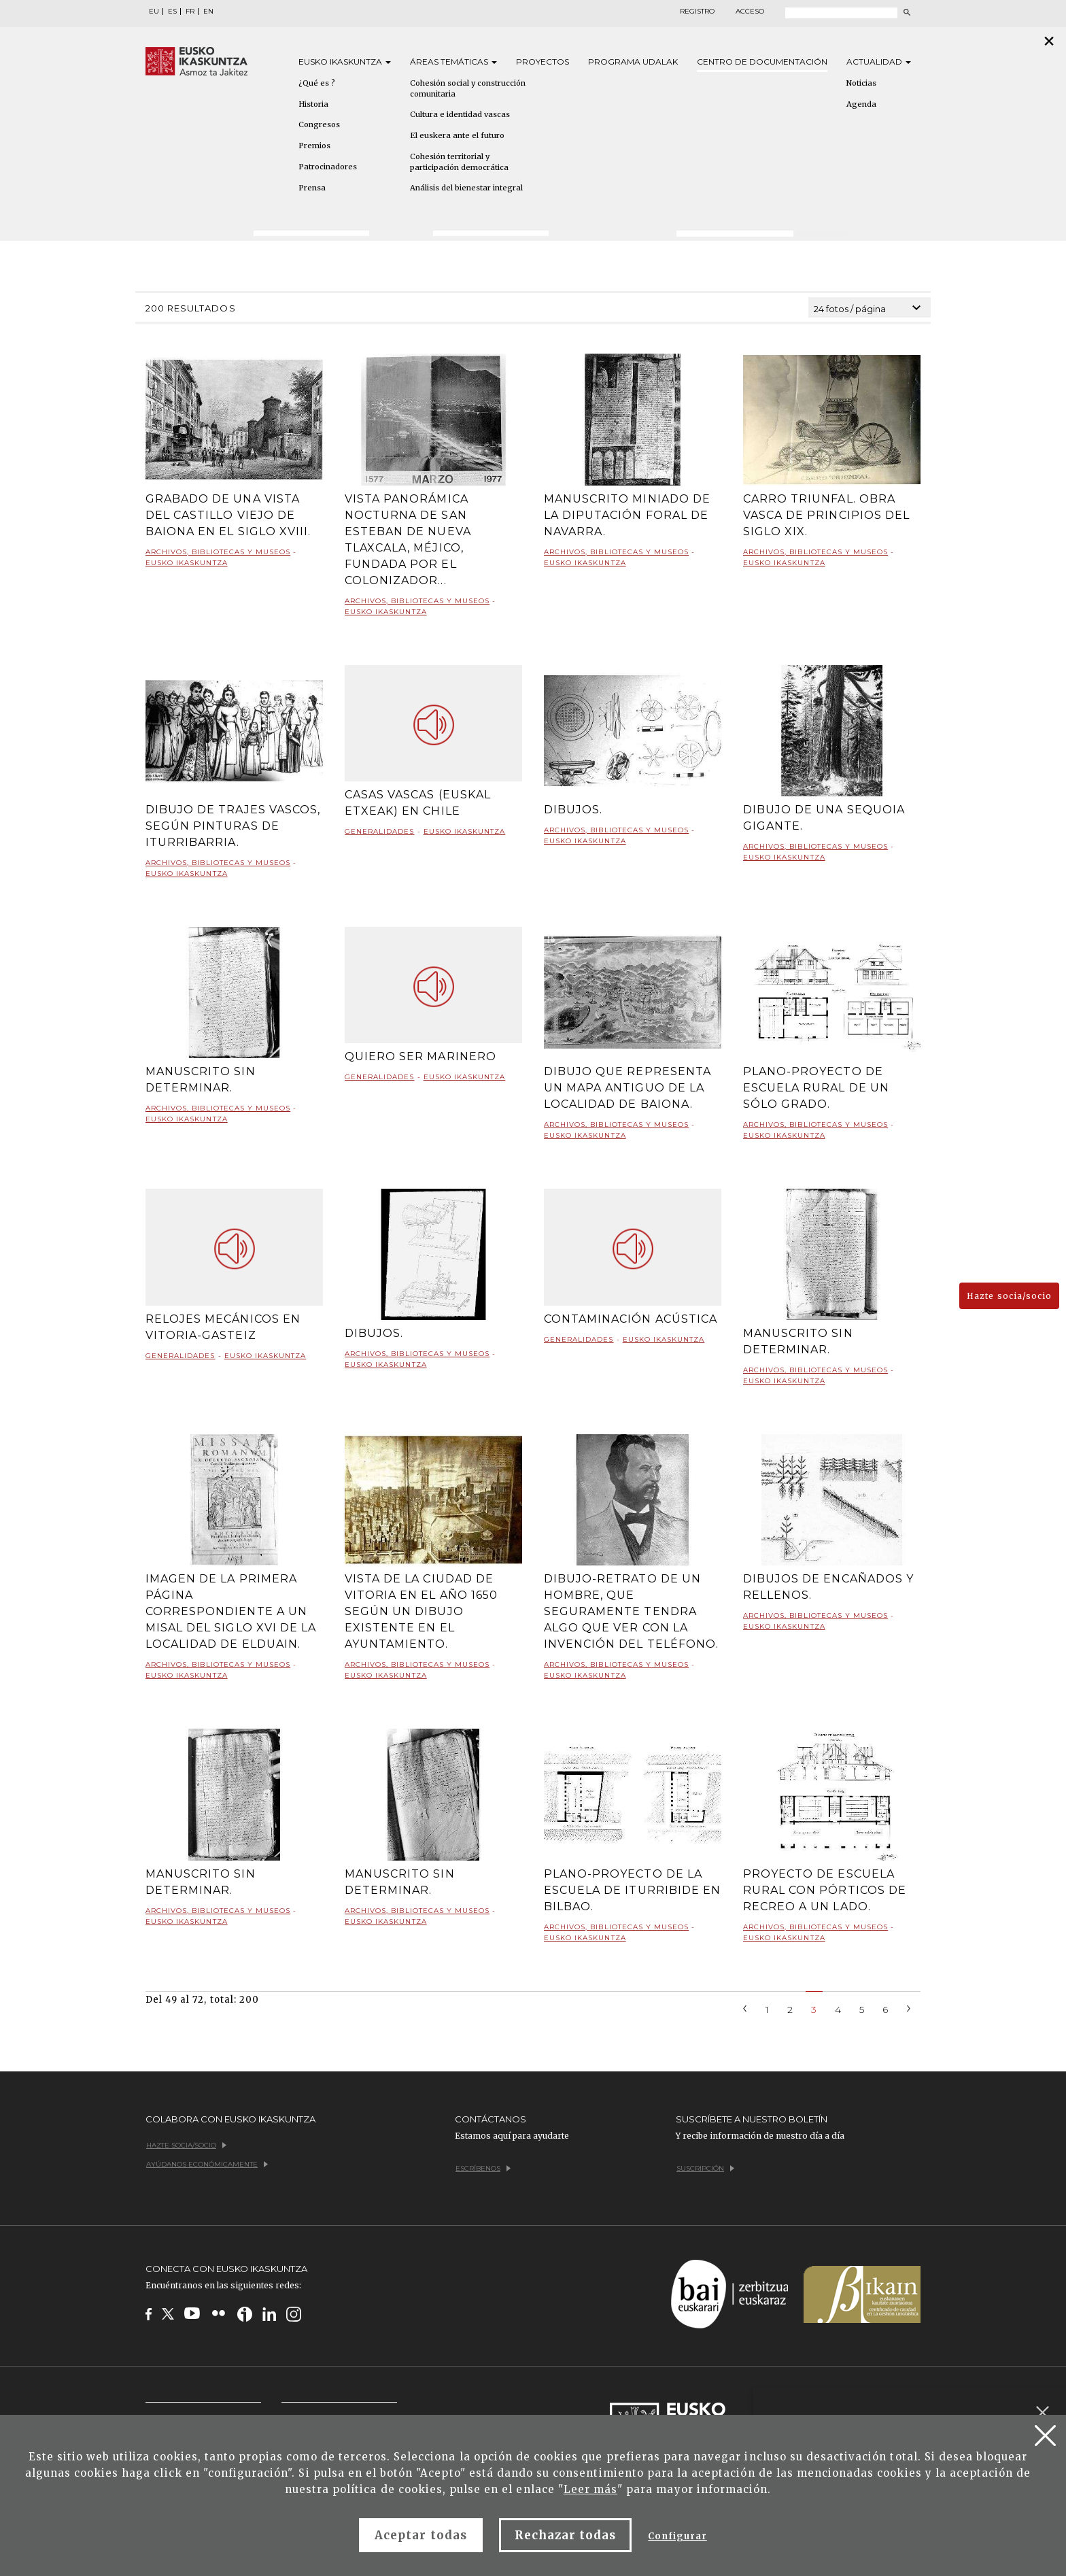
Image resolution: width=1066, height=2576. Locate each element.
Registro (697, 11)
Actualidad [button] (878, 61)
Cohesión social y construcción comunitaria (468, 88)
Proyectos (542, 61)
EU (154, 11)
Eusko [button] (344, 61)
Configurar (677, 2536)
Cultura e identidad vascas (460, 114)
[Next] (909, 2007)
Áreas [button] (453, 61)
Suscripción (705, 2168)
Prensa (312, 187)
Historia (313, 104)
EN (208, 11)
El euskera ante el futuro (457, 135)
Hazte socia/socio (1009, 1296)
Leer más (590, 2489)
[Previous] (745, 2007)
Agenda (861, 104)
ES (172, 11)
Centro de (762, 61)
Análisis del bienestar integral (466, 187)
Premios (314, 145)
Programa (633, 61)
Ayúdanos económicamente (207, 2164)
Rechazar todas (566, 2535)
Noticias (861, 83)
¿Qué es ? (316, 83)
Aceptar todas (421, 2535)
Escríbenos (483, 2168)
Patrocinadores (327, 166)
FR (190, 11)
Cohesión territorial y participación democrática (459, 162)
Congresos (319, 124)
